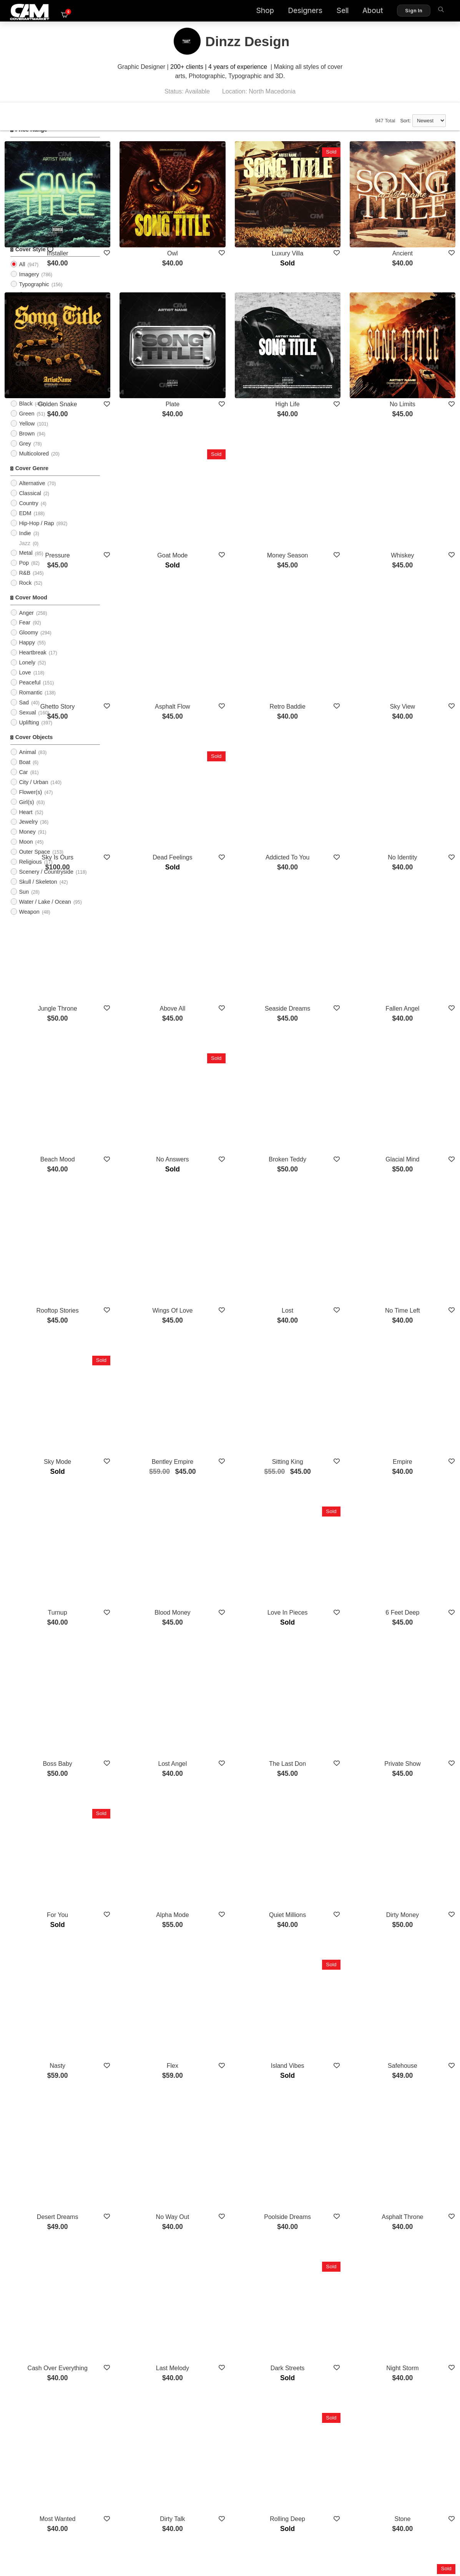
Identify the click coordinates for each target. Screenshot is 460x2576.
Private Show (416, 1452)
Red (24, 355)
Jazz (24, 555)
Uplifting (29, 734)
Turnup (149, 1330)
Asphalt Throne (416, 1819)
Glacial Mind (416, 963)
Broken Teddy (327, 963)
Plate (239, 352)
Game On (238, 2186)
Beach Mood (150, 963)
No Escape (327, 2186)
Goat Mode (238, 474)
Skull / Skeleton (38, 893)
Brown (27, 445)
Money (27, 843)
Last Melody (238, 1941)
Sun (24, 903)
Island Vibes (327, 1696)
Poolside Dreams (327, 1819)
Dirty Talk (238, 2063)
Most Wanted (150, 2063)
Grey (25, 455)
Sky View (415, 596)
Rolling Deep (327, 2063)
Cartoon (28, 305)
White (26, 385)
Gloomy (28, 644)
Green (26, 425)
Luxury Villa (327, 229)
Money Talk (150, 2308)
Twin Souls (150, 2186)
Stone (416, 2063)
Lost (327, 1085)
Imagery (29, 286)
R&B (24, 584)
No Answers (238, 963)
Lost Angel (238, 1452)
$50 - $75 (30, 176)
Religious (30, 873)
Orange (28, 405)
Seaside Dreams (327, 841)
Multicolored (34, 465)
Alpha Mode (238, 1575)
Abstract (29, 325)
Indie (25, 545)
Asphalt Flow (238, 596)
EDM (25, 525)
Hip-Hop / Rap (36, 535)
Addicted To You (327, 718)
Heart (25, 823)
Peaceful (29, 694)
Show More (283, 2350)
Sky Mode (150, 1208)
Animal (27, 764)
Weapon (29, 923)
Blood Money (238, 1330)
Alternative (32, 495)
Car (23, 784)
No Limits (415, 352)
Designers (291, 11)
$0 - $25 (29, 156)
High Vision (415, 2186)
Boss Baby (149, 1452)
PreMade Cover (38, 236)
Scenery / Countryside (46, 883)
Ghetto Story (150, 596)
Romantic (30, 704)
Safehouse (415, 1696)
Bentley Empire (239, 1208)
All (22, 226)
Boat (24, 774)
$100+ (26, 196)
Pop (24, 574)
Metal (25, 564)
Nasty (150, 1696)
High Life (327, 352)
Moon (26, 853)
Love (25, 684)
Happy (27, 654)
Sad (24, 714)
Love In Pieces (327, 1330)
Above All (238, 841)
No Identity (415, 718)
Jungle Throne (149, 841)
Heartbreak (32, 664)
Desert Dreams (150, 1819)
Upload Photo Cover (44, 246)
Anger (26, 624)
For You (150, 1575)
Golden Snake (150, 352)
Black (25, 415)
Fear (24, 634)
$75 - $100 (32, 186)
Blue (24, 395)
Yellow (27, 435)
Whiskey (415, 474)
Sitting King (327, 1208)
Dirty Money (415, 1575)
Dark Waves (415, 2308)
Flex (238, 1696)
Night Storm (416, 1941)
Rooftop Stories (150, 1085)
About (358, 11)
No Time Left (415, 1085)
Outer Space (34, 863)
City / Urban (33, 794)
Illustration (31, 315)
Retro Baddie (327, 596)
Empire (415, 1208)
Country (28, 515)
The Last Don (327, 1452)
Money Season (327, 474)
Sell (328, 11)
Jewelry (28, 833)
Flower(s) (30, 804)
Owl (238, 229)
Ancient (415, 229)
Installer (150, 229)
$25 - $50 (30, 166)
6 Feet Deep (416, 1330)
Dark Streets (327, 1941)
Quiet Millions (327, 1575)
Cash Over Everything (150, 1941)
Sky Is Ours (150, 718)
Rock (25, 594)
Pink (24, 365)
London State (327, 2308)
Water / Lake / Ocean (45, 913)
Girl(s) (26, 814)
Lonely (27, 674)
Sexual (27, 724)
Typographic (34, 295)
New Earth (238, 2308)
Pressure (150, 474)
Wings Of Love (238, 1085)
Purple (27, 375)
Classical (30, 505)
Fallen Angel (416, 841)
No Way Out (238, 1819)
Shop (251, 11)
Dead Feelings (238, 718)
